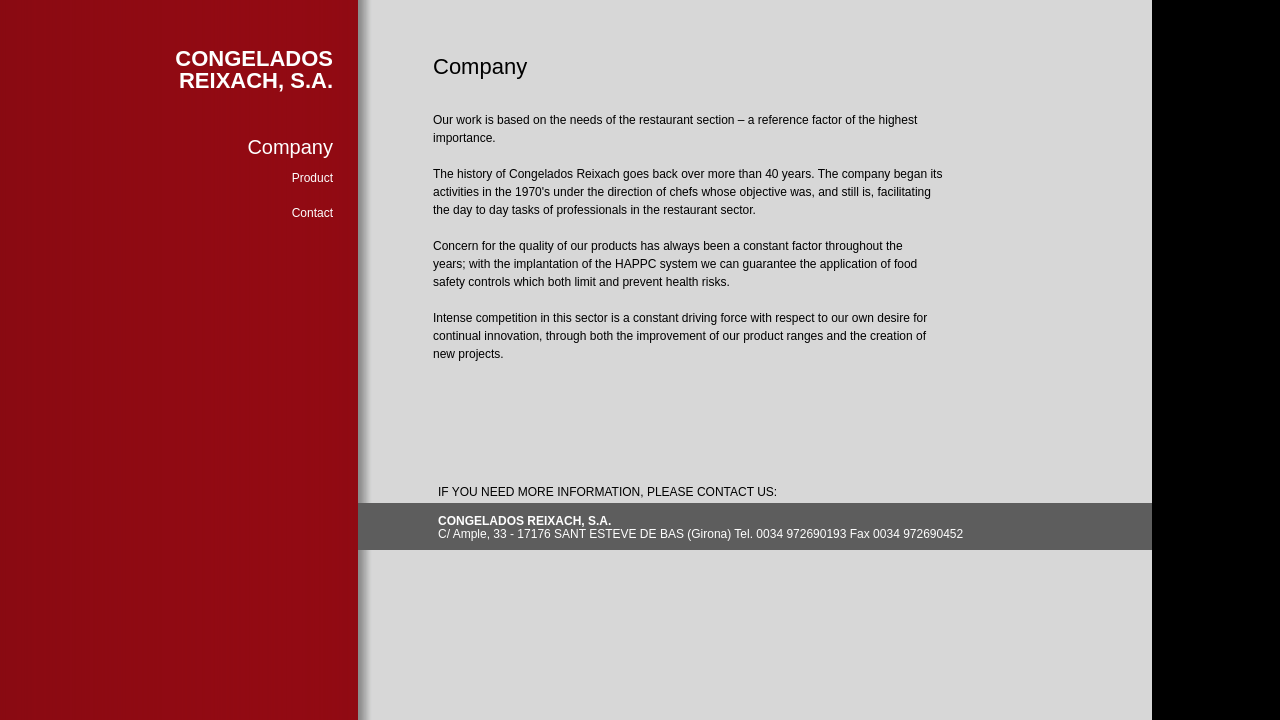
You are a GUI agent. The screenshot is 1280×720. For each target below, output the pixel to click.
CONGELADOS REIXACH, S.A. (254, 69)
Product (312, 178)
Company (290, 147)
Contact (312, 213)
